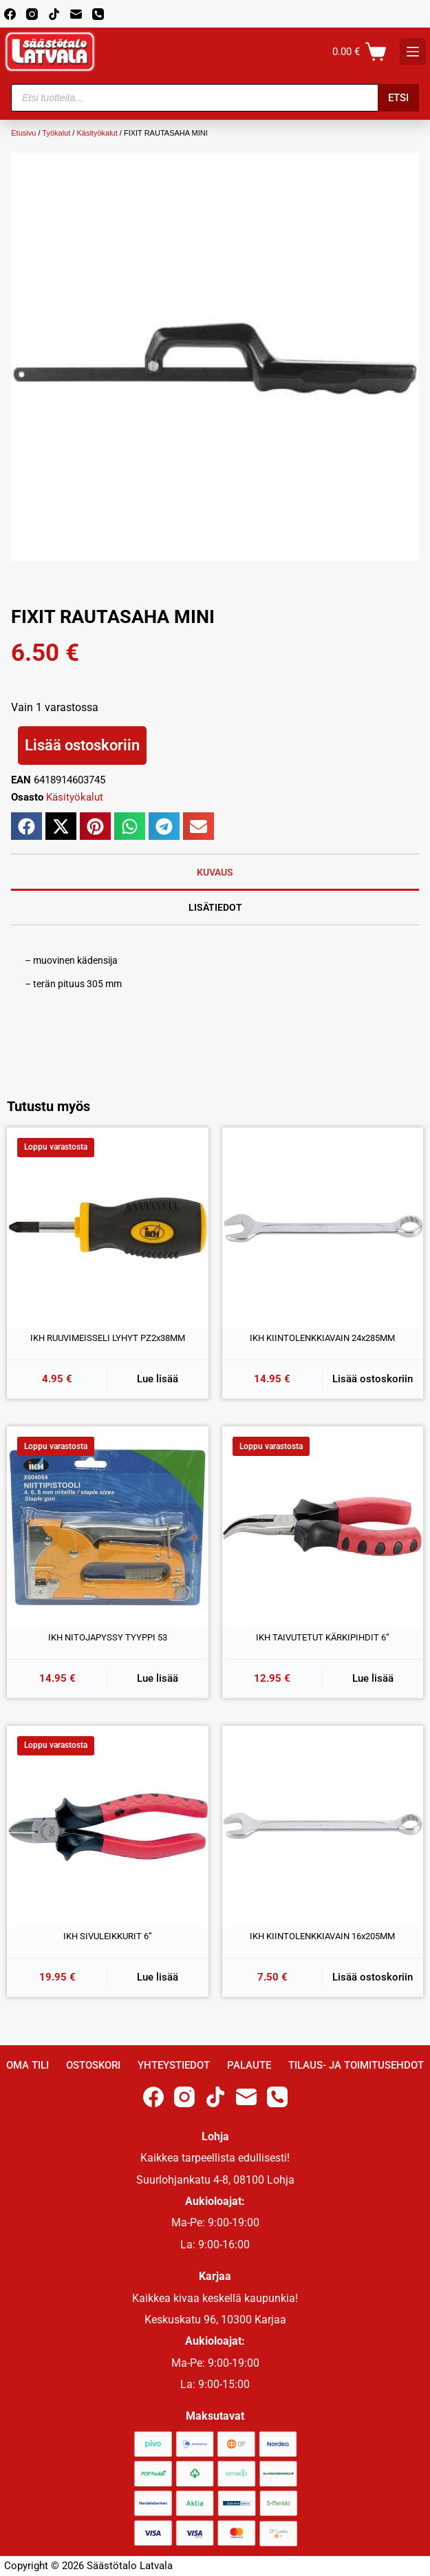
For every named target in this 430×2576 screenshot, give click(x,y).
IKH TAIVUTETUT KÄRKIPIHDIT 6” (322, 1637)
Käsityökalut (96, 133)
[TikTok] (54, 14)
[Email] (76, 14)
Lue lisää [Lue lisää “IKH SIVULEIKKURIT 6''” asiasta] (157, 1977)
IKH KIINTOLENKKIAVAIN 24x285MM (322, 1338)
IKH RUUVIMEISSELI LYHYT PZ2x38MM (107, 1338)
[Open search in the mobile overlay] (215, 98)
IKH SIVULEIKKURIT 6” (107, 1936)
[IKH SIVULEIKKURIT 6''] (107, 1827)
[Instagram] (32, 14)
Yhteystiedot (174, 2065)
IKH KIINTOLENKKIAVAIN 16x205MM (322, 1936)
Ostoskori (93, 2065)
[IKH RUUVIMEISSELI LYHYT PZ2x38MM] (107, 1228)
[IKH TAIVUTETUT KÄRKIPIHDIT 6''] (323, 1527)
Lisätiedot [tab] (215, 907)
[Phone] (98, 14)
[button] (26, 826)
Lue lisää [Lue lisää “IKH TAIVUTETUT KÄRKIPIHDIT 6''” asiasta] (373, 1678)
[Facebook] (10, 14)
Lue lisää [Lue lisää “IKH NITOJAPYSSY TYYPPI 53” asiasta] (157, 1678)
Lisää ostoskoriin (82, 745)
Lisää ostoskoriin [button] (372, 1379)
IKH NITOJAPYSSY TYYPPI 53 (107, 1637)
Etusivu (23, 133)
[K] (413, 52)
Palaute (249, 2065)
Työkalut (56, 133)
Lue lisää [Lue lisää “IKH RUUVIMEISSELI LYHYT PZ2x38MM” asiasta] (157, 1379)
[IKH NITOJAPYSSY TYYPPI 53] (107, 1527)
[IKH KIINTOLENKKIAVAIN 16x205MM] (323, 1827)
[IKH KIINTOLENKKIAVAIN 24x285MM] (323, 1228)
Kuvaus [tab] (215, 872)
